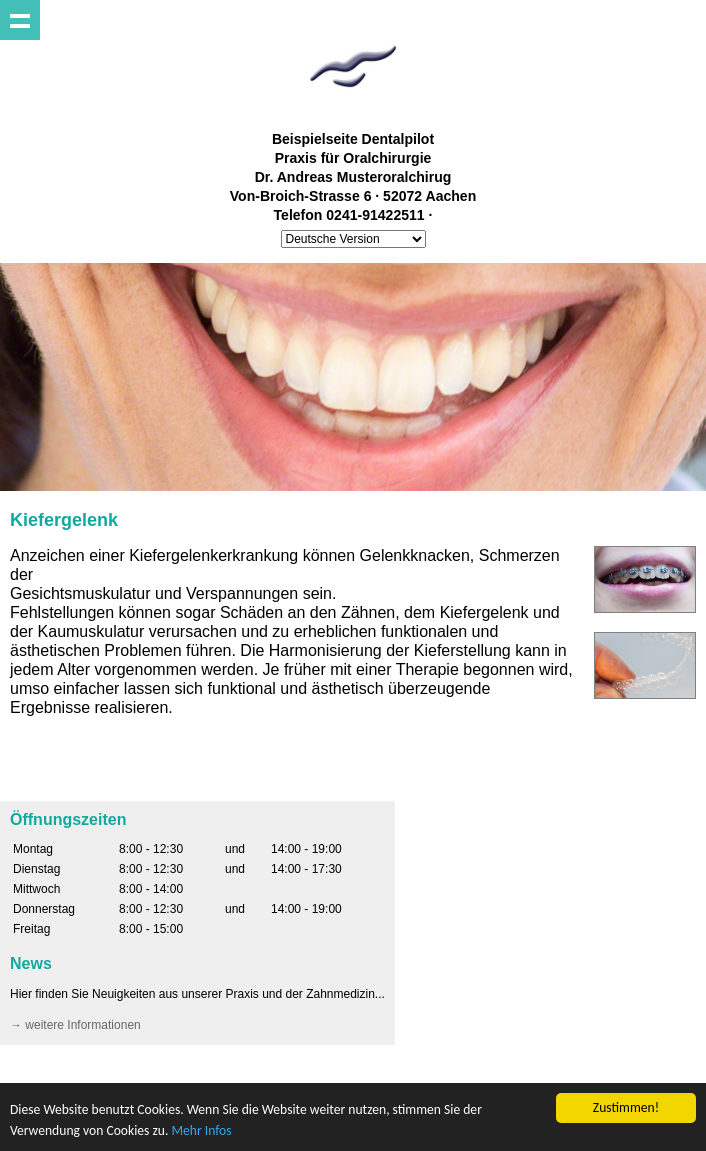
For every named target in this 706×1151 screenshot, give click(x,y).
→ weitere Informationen (75, 1025)
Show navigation (20, 20)
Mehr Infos (201, 1130)
